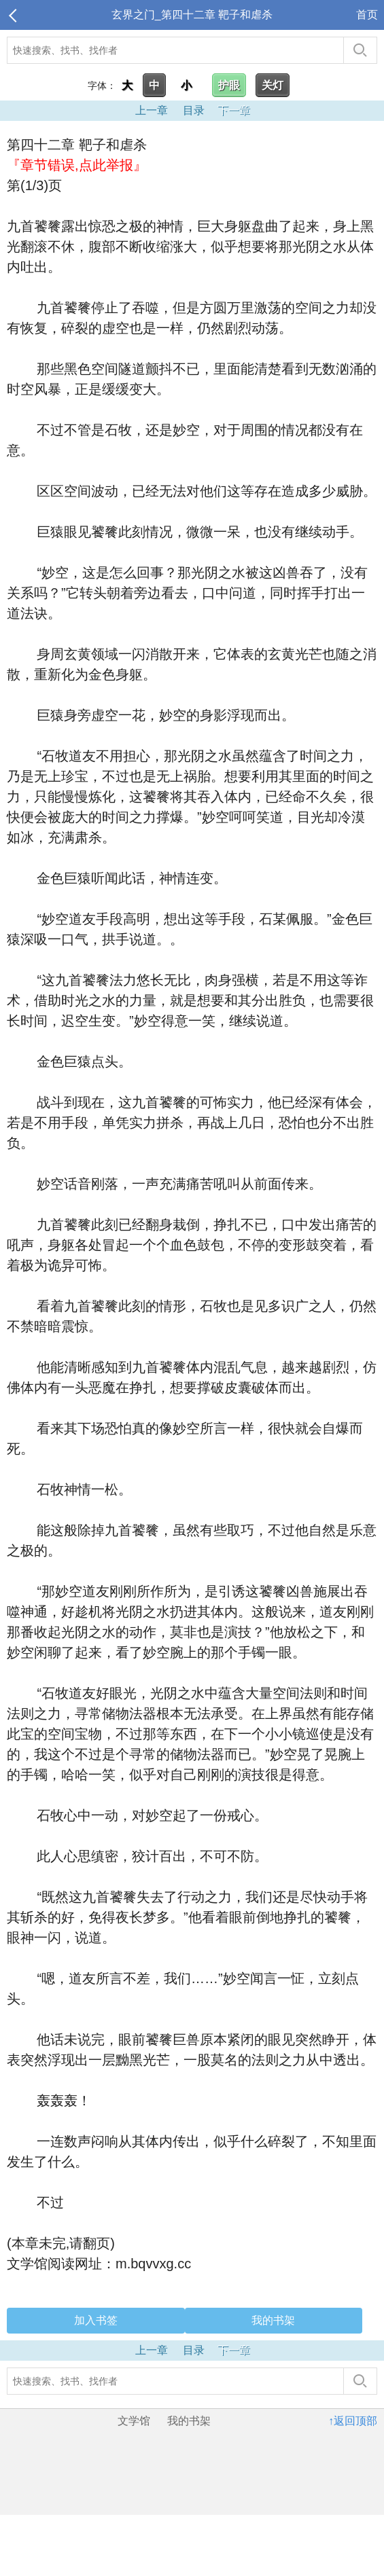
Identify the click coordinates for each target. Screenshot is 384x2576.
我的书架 (273, 2320)
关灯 (272, 85)
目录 (194, 110)
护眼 (229, 85)
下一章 (233, 110)
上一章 (151, 110)
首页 (367, 14)
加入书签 (96, 2320)
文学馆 (134, 2421)
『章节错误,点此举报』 (77, 165)
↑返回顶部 (352, 2421)
